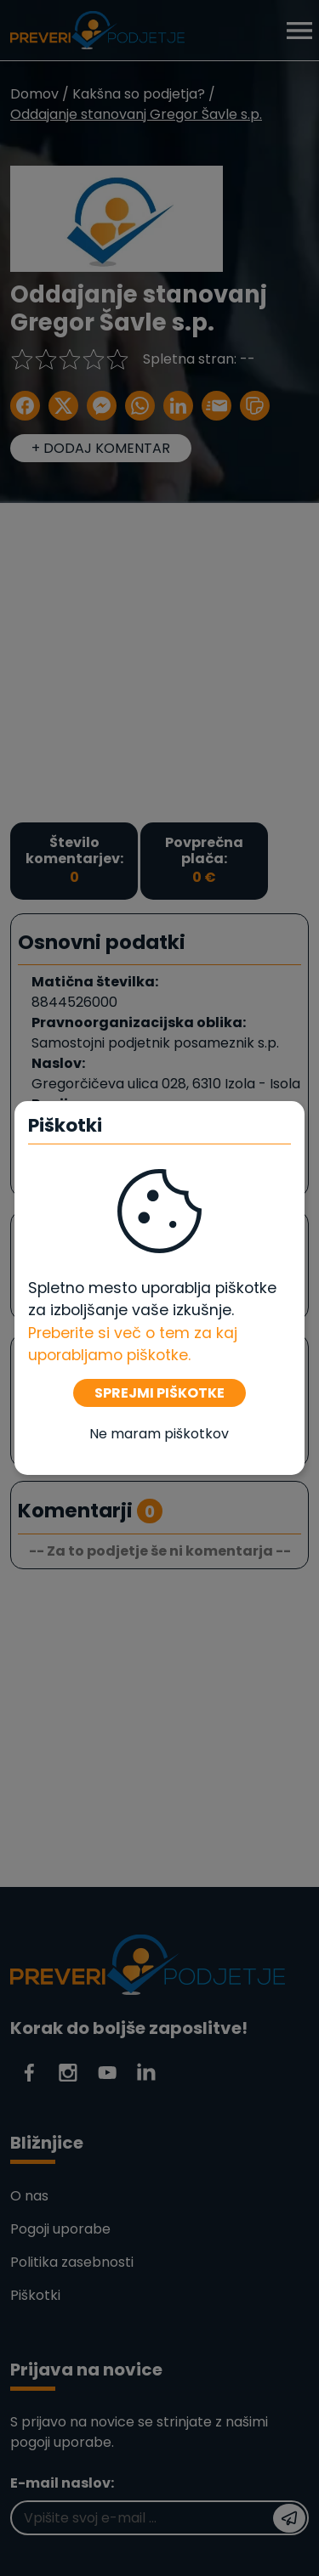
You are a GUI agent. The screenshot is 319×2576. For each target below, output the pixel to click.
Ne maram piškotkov (159, 1433)
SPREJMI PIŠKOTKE (159, 1393)
